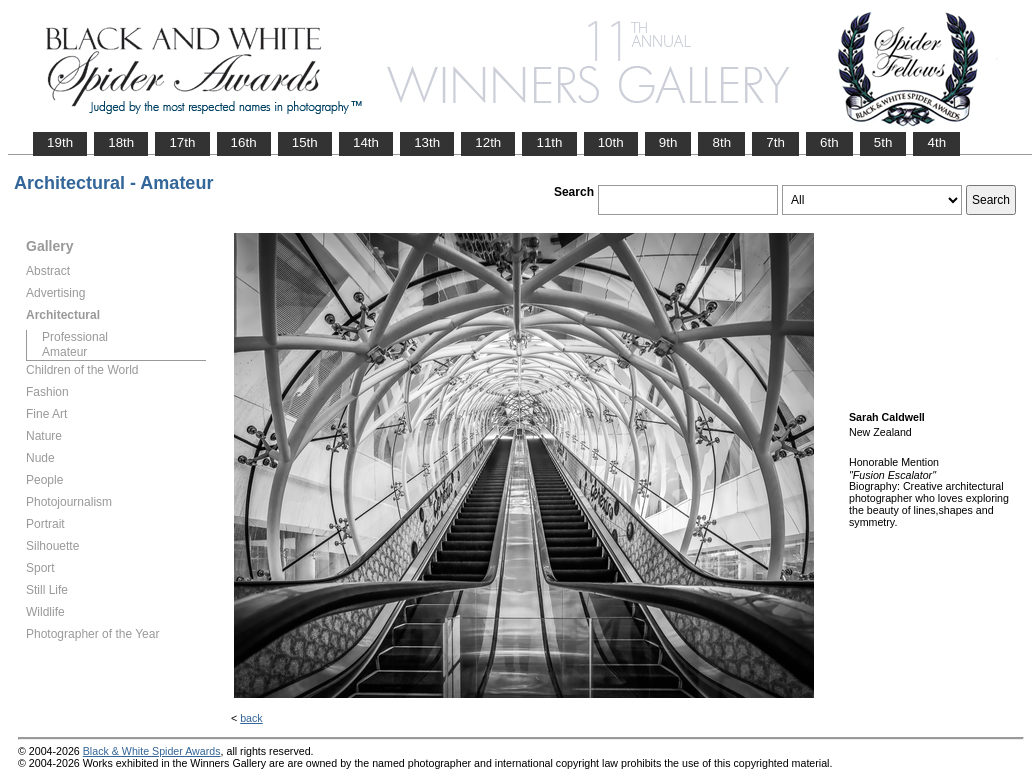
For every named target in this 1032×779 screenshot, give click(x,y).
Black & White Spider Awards (152, 751)
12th (488, 142)
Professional (75, 337)
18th (121, 142)
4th (936, 142)
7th (775, 142)
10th (611, 142)
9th (668, 142)
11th (549, 142)
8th (721, 142)
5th (883, 142)
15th (305, 142)
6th (829, 142)
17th (182, 142)
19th (60, 142)
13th (427, 142)
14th (366, 142)
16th (244, 142)
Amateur (64, 352)
